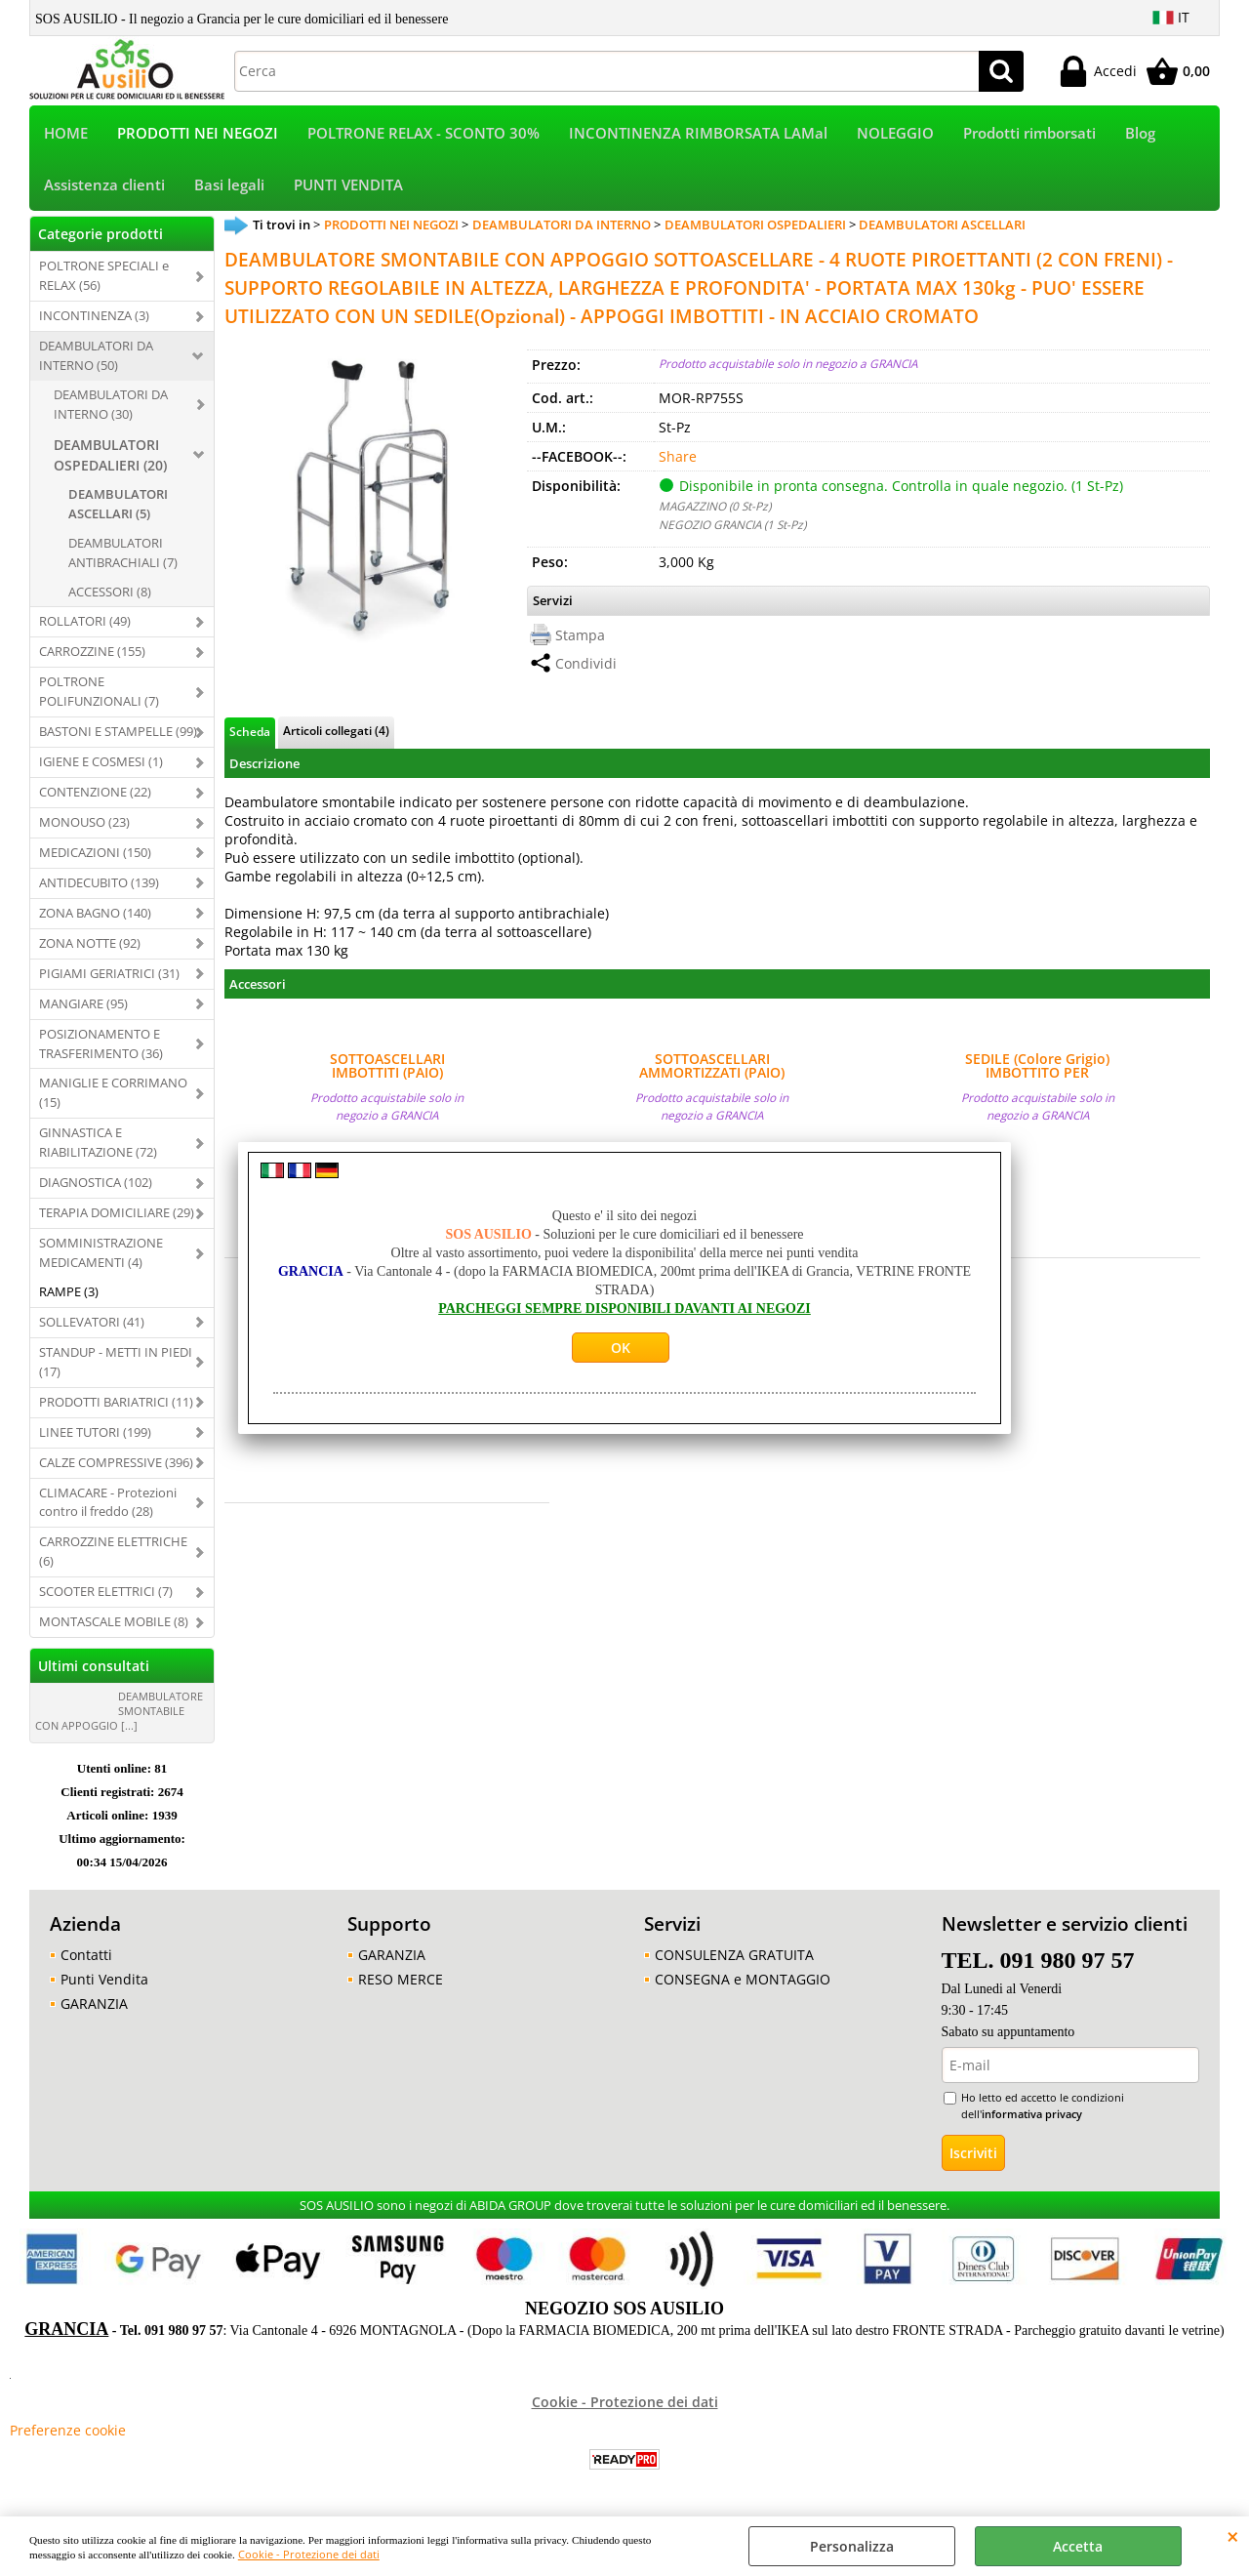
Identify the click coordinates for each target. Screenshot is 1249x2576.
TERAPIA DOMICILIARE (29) (116, 1212)
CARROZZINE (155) (92, 651)
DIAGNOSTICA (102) (95, 1182)
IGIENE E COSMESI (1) (101, 761)
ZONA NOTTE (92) (90, 943)
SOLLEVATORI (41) (91, 1321)
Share (678, 456)
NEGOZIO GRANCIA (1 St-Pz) (732, 524)
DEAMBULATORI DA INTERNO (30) (111, 404)
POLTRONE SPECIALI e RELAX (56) (104, 275)
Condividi (586, 663)
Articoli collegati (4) (336, 730)
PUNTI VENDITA (348, 185)
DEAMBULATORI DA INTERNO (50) (96, 355)
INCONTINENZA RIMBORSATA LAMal (698, 133)
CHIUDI (1233, 2536)
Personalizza (852, 2546)
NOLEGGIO (895, 133)
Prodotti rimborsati (1029, 133)
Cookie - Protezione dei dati (309, 2554)
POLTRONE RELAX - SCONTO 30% (423, 133)
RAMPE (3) (69, 1291)
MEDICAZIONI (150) (95, 852)
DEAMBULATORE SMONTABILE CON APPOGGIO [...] (119, 1711)
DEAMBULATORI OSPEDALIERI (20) (110, 454)
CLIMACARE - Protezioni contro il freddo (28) (108, 1502)
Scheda (249, 731)
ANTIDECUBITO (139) (99, 882)
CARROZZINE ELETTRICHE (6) (113, 1551)
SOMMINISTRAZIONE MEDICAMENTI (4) (101, 1252)
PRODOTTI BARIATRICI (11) (116, 1402)
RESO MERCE (400, 1979)
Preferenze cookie (68, 2430)
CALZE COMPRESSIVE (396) (116, 1462)
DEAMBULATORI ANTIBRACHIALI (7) (123, 552)
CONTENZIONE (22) (95, 791)
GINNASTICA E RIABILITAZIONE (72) (98, 1142)
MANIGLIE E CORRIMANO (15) (113, 1092)
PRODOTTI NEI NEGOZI (197, 133)
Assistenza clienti (104, 185)
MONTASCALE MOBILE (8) (113, 1621)
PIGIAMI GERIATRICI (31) (109, 973)
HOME (66, 133)
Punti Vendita (104, 1979)
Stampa (580, 635)
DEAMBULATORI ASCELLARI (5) (118, 503)
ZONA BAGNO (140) (95, 912)
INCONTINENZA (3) (94, 315)
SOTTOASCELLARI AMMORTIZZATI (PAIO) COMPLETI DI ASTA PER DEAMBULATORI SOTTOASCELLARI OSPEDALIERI (712, 1066)
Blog (1140, 133)
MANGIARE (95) (83, 1003)
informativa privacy (1032, 2113)
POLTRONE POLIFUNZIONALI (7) (99, 691)
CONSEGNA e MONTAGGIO (742, 1979)
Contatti (86, 1954)
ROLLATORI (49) (85, 621)
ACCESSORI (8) (109, 591)
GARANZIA (94, 2003)
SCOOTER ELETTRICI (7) (106, 1591)
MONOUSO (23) (84, 822)
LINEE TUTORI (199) (95, 1432)
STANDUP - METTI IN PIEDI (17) (115, 1361)
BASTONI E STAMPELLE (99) (118, 731)
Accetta (1078, 2546)
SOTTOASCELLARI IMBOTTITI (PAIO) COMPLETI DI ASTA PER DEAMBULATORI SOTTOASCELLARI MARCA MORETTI (386, 1066)
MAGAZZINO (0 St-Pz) (715, 505)
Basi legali (229, 185)
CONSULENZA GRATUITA (734, 1954)
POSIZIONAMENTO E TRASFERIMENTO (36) (101, 1043)
